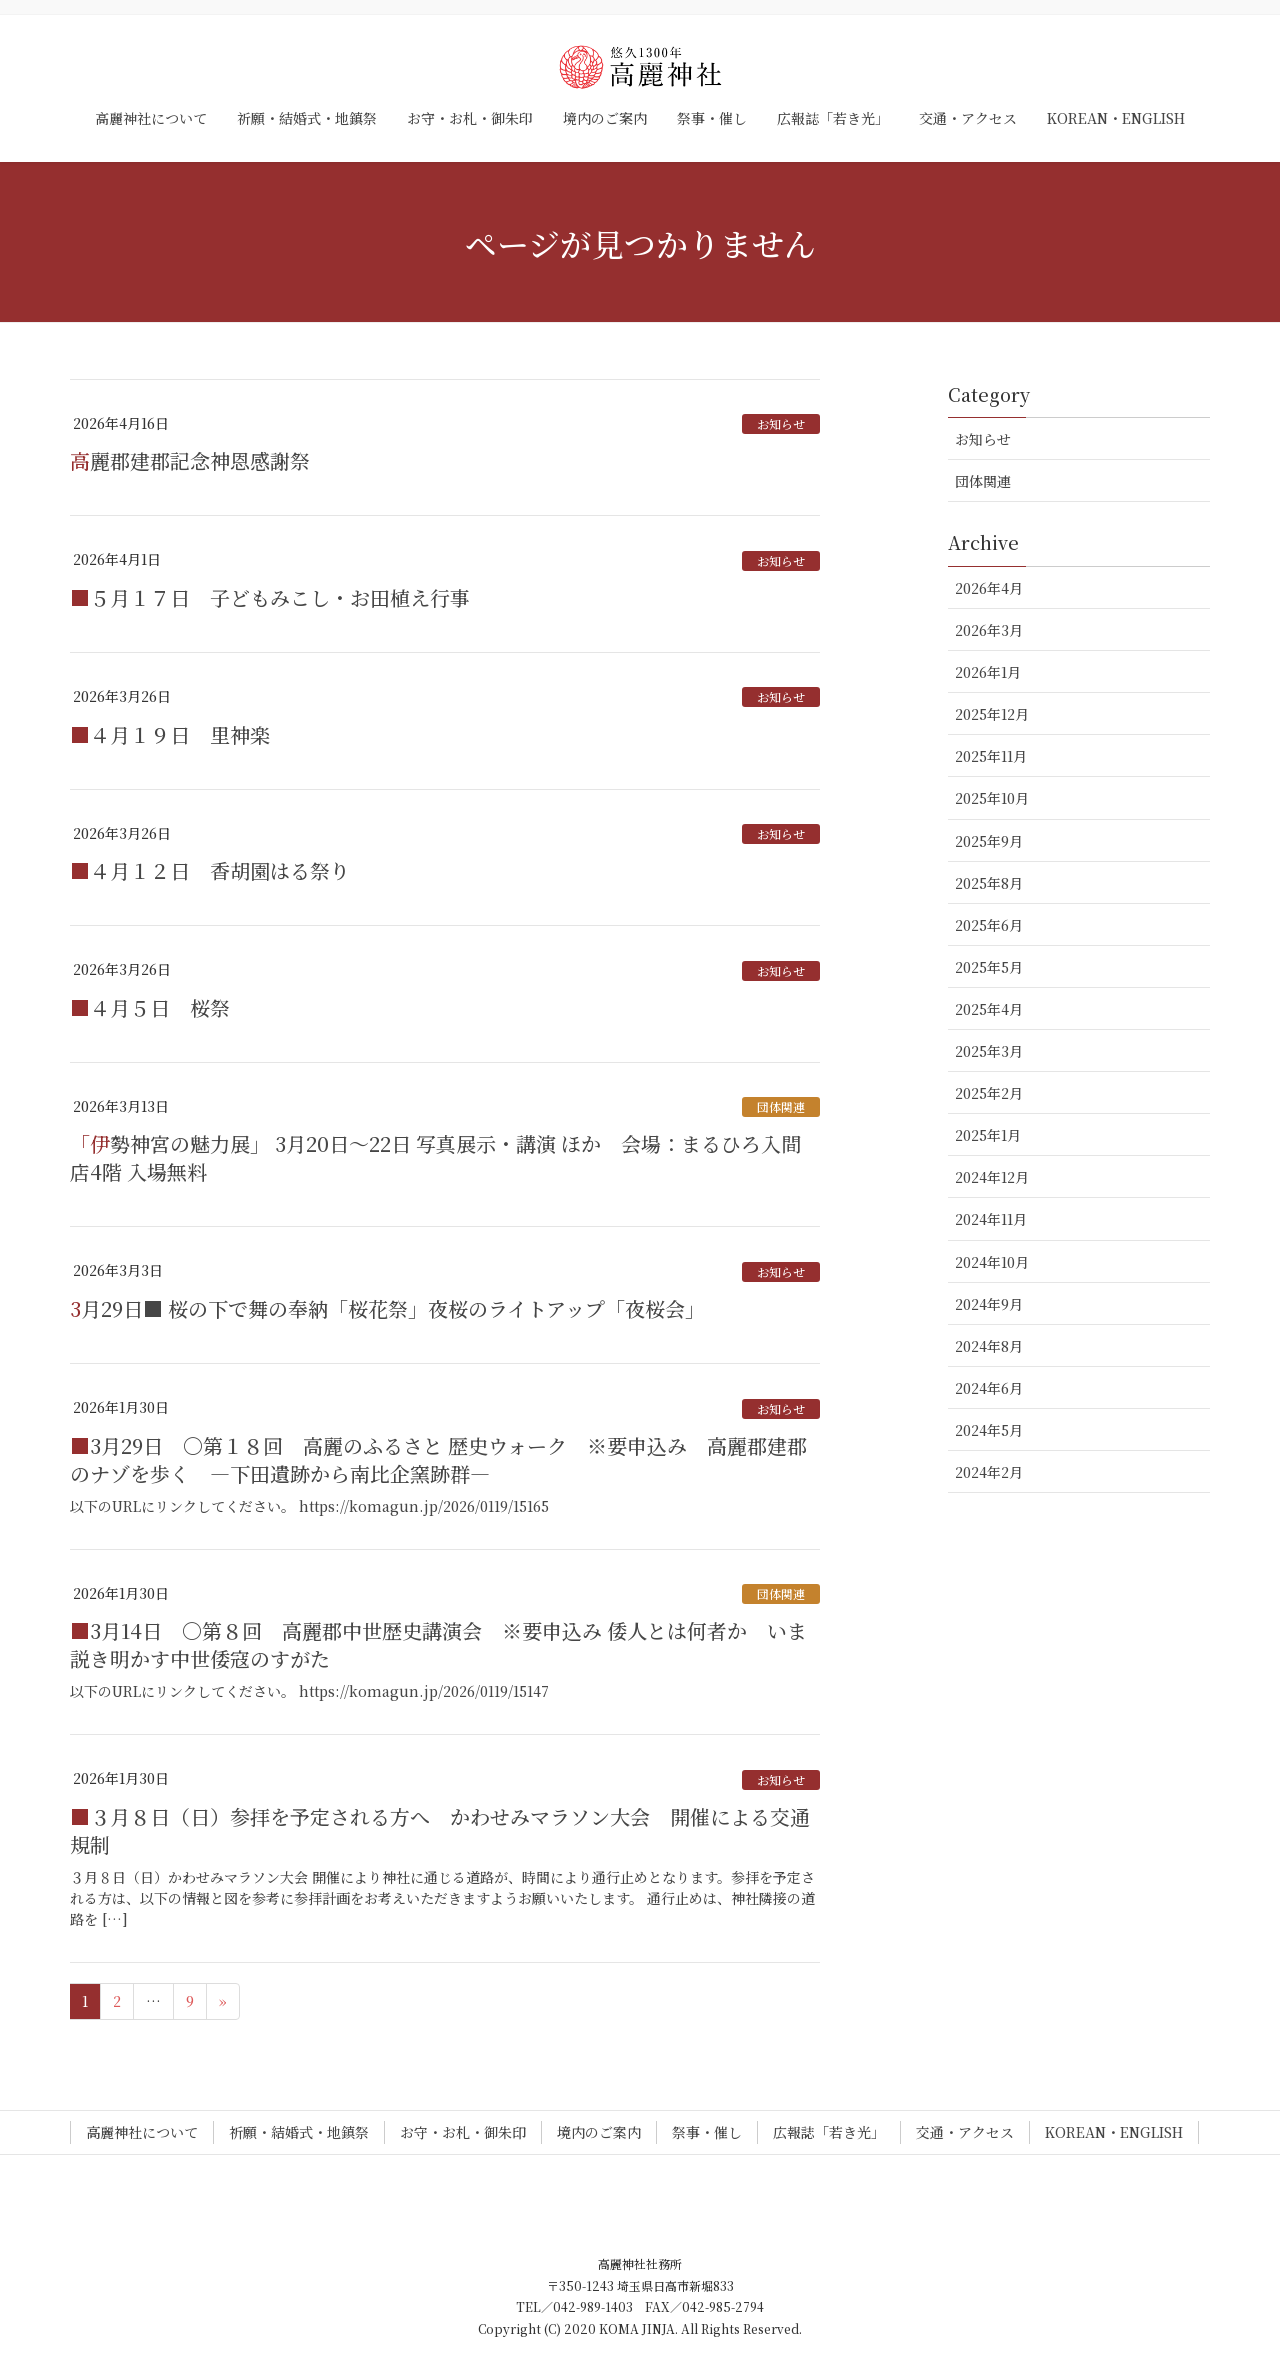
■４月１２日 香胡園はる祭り (210, 870)
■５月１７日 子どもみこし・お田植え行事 (270, 597)
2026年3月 (989, 630)
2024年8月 (989, 1346)
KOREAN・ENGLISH (1114, 2132)
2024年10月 (992, 1262)
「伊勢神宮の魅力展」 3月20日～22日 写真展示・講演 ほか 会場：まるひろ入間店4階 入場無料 (435, 1157)
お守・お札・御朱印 (463, 2132)
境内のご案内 (599, 2132)
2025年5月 (989, 967)
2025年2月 (989, 1093)
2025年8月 (989, 883)
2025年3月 (989, 1051)
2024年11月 (991, 1219)
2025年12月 (992, 714)
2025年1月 (988, 1135)
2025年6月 (989, 925)
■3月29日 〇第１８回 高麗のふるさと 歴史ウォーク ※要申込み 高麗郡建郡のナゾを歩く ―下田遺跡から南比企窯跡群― (438, 1459)
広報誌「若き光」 (829, 2132)
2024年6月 (989, 1388)
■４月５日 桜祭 (150, 1007)
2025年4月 (989, 1009)
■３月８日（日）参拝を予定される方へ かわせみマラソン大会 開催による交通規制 (440, 1830)
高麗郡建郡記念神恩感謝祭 (190, 460)
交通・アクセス (965, 2132)
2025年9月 (989, 841)
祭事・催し (707, 2132)
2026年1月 (988, 672)
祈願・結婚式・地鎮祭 (299, 2132)
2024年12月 (992, 1177)
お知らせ (781, 423)
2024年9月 (989, 1304)
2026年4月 (989, 588)
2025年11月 (991, 756)
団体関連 (781, 1106)
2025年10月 (992, 798)
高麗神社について (142, 2132)
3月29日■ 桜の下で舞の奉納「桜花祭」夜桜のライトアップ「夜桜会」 (387, 1308)
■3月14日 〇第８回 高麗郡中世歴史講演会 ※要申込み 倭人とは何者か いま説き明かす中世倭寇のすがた (438, 1644)
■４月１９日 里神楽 (170, 734)
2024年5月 (989, 1430)
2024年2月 (989, 1472)
